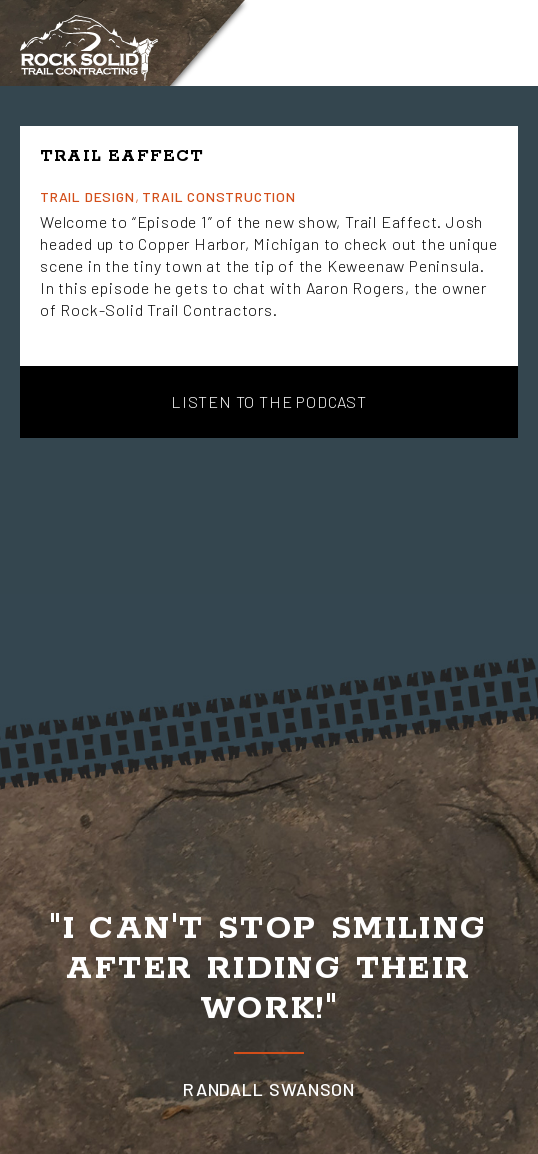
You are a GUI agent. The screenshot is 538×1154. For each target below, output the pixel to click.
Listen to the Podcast (269, 401)
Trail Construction (218, 196)
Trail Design (87, 196)
